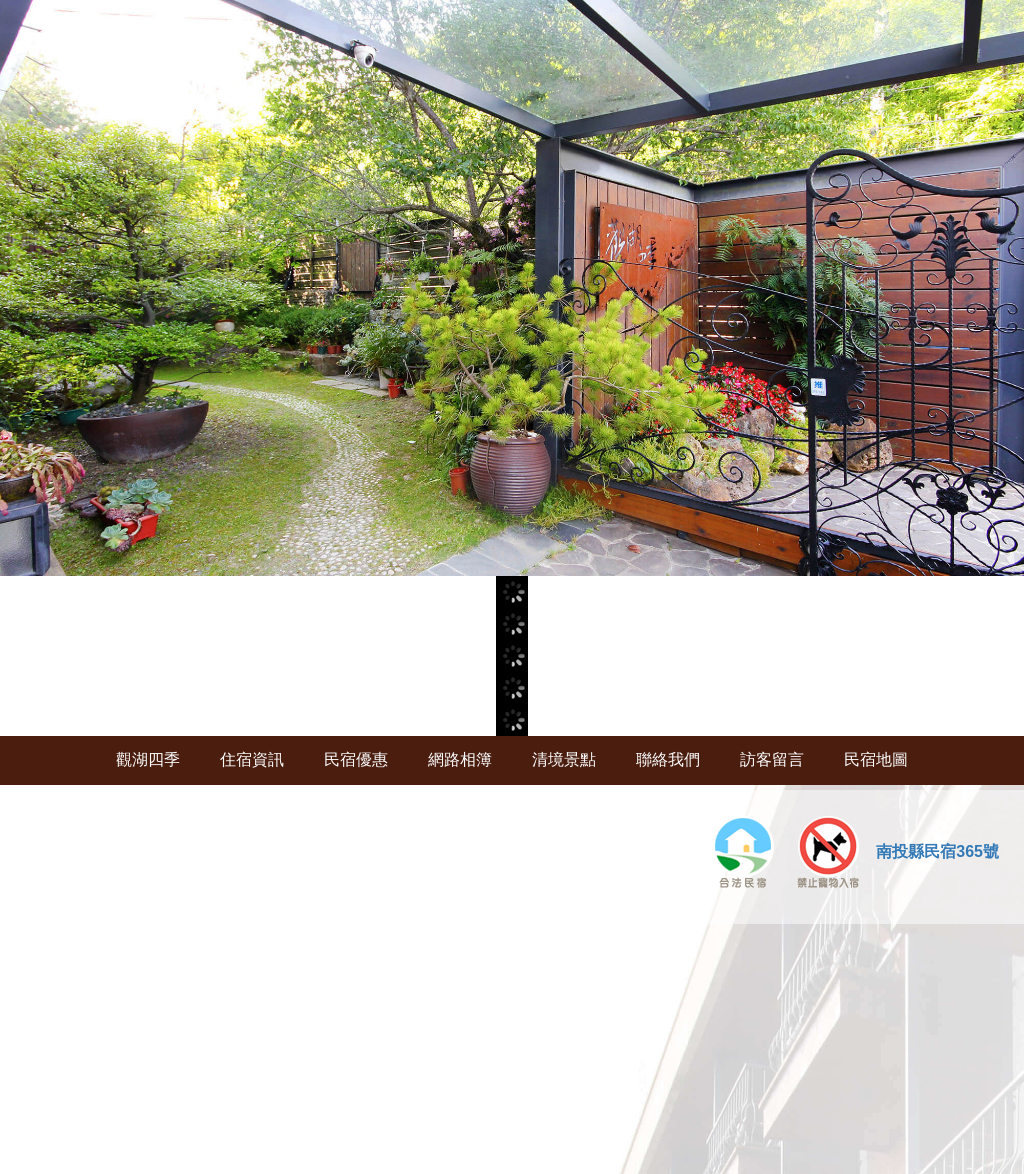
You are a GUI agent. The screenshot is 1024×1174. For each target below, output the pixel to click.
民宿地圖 (876, 759)
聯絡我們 (668, 759)
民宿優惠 (356, 759)
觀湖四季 (148, 759)
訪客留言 (772, 759)
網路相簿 (460, 759)
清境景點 (564, 759)
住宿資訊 (252, 759)
